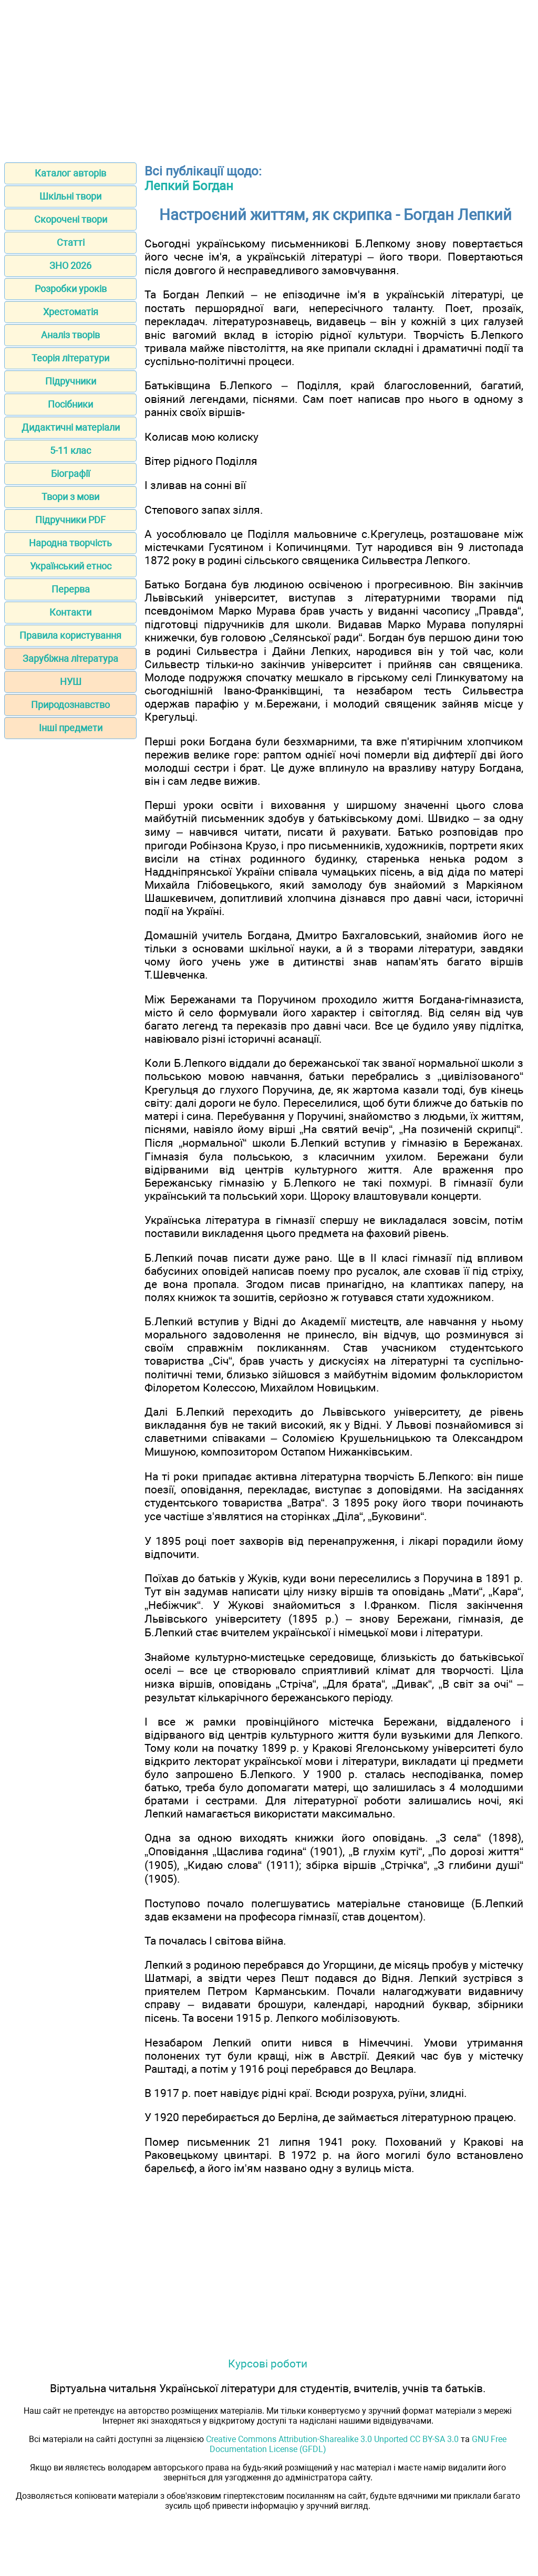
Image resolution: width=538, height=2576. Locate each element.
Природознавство (70, 704)
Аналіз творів (70, 334)
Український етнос (70, 566)
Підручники (70, 381)
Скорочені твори (70, 219)
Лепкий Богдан (188, 186)
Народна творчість (70, 542)
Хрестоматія (70, 311)
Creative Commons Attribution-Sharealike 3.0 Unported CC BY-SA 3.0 (332, 2439)
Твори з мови (70, 496)
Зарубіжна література (70, 658)
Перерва (70, 589)
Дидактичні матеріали (71, 427)
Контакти (70, 612)
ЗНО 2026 (70, 265)
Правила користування (70, 635)
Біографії (70, 473)
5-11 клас (70, 450)
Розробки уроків (71, 288)
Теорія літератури (70, 357)
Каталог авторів (70, 173)
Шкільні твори (70, 196)
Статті (71, 242)
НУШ (70, 681)
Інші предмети (70, 727)
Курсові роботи (267, 2363)
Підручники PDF (70, 519)
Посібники (70, 404)
